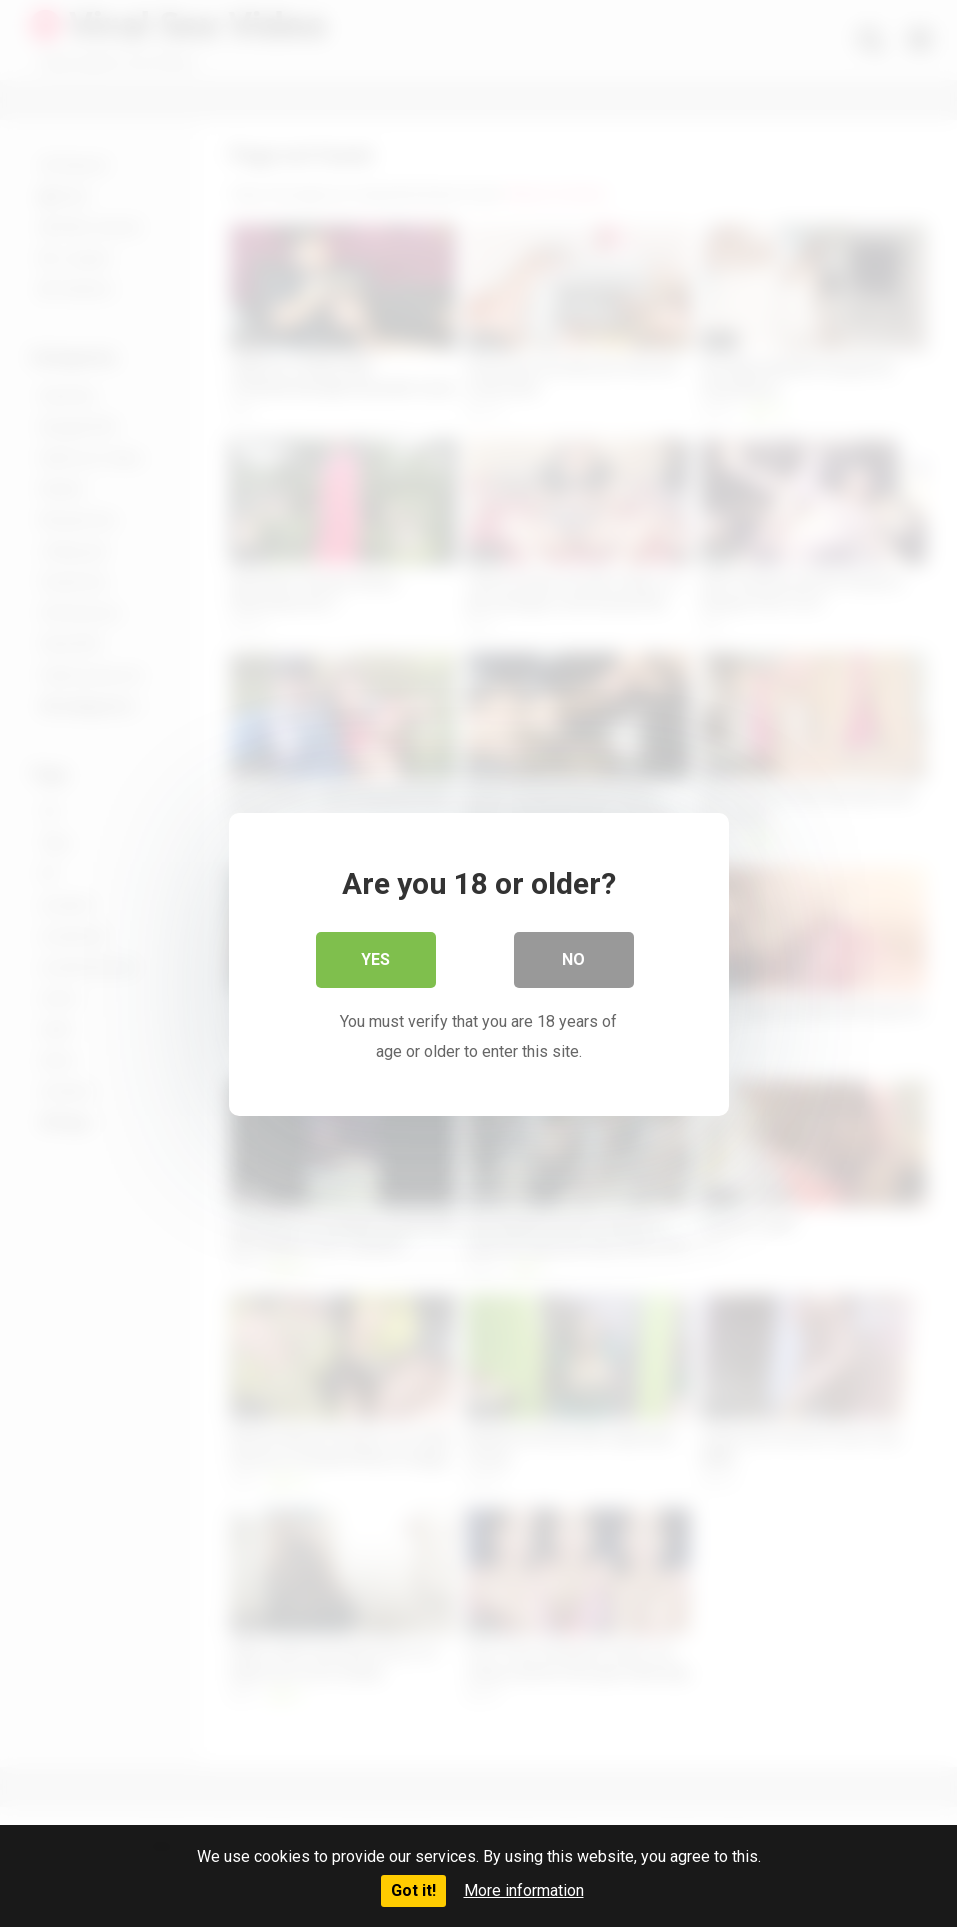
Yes (375, 958)
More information (524, 1890)
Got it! (413, 1890)
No (573, 958)
